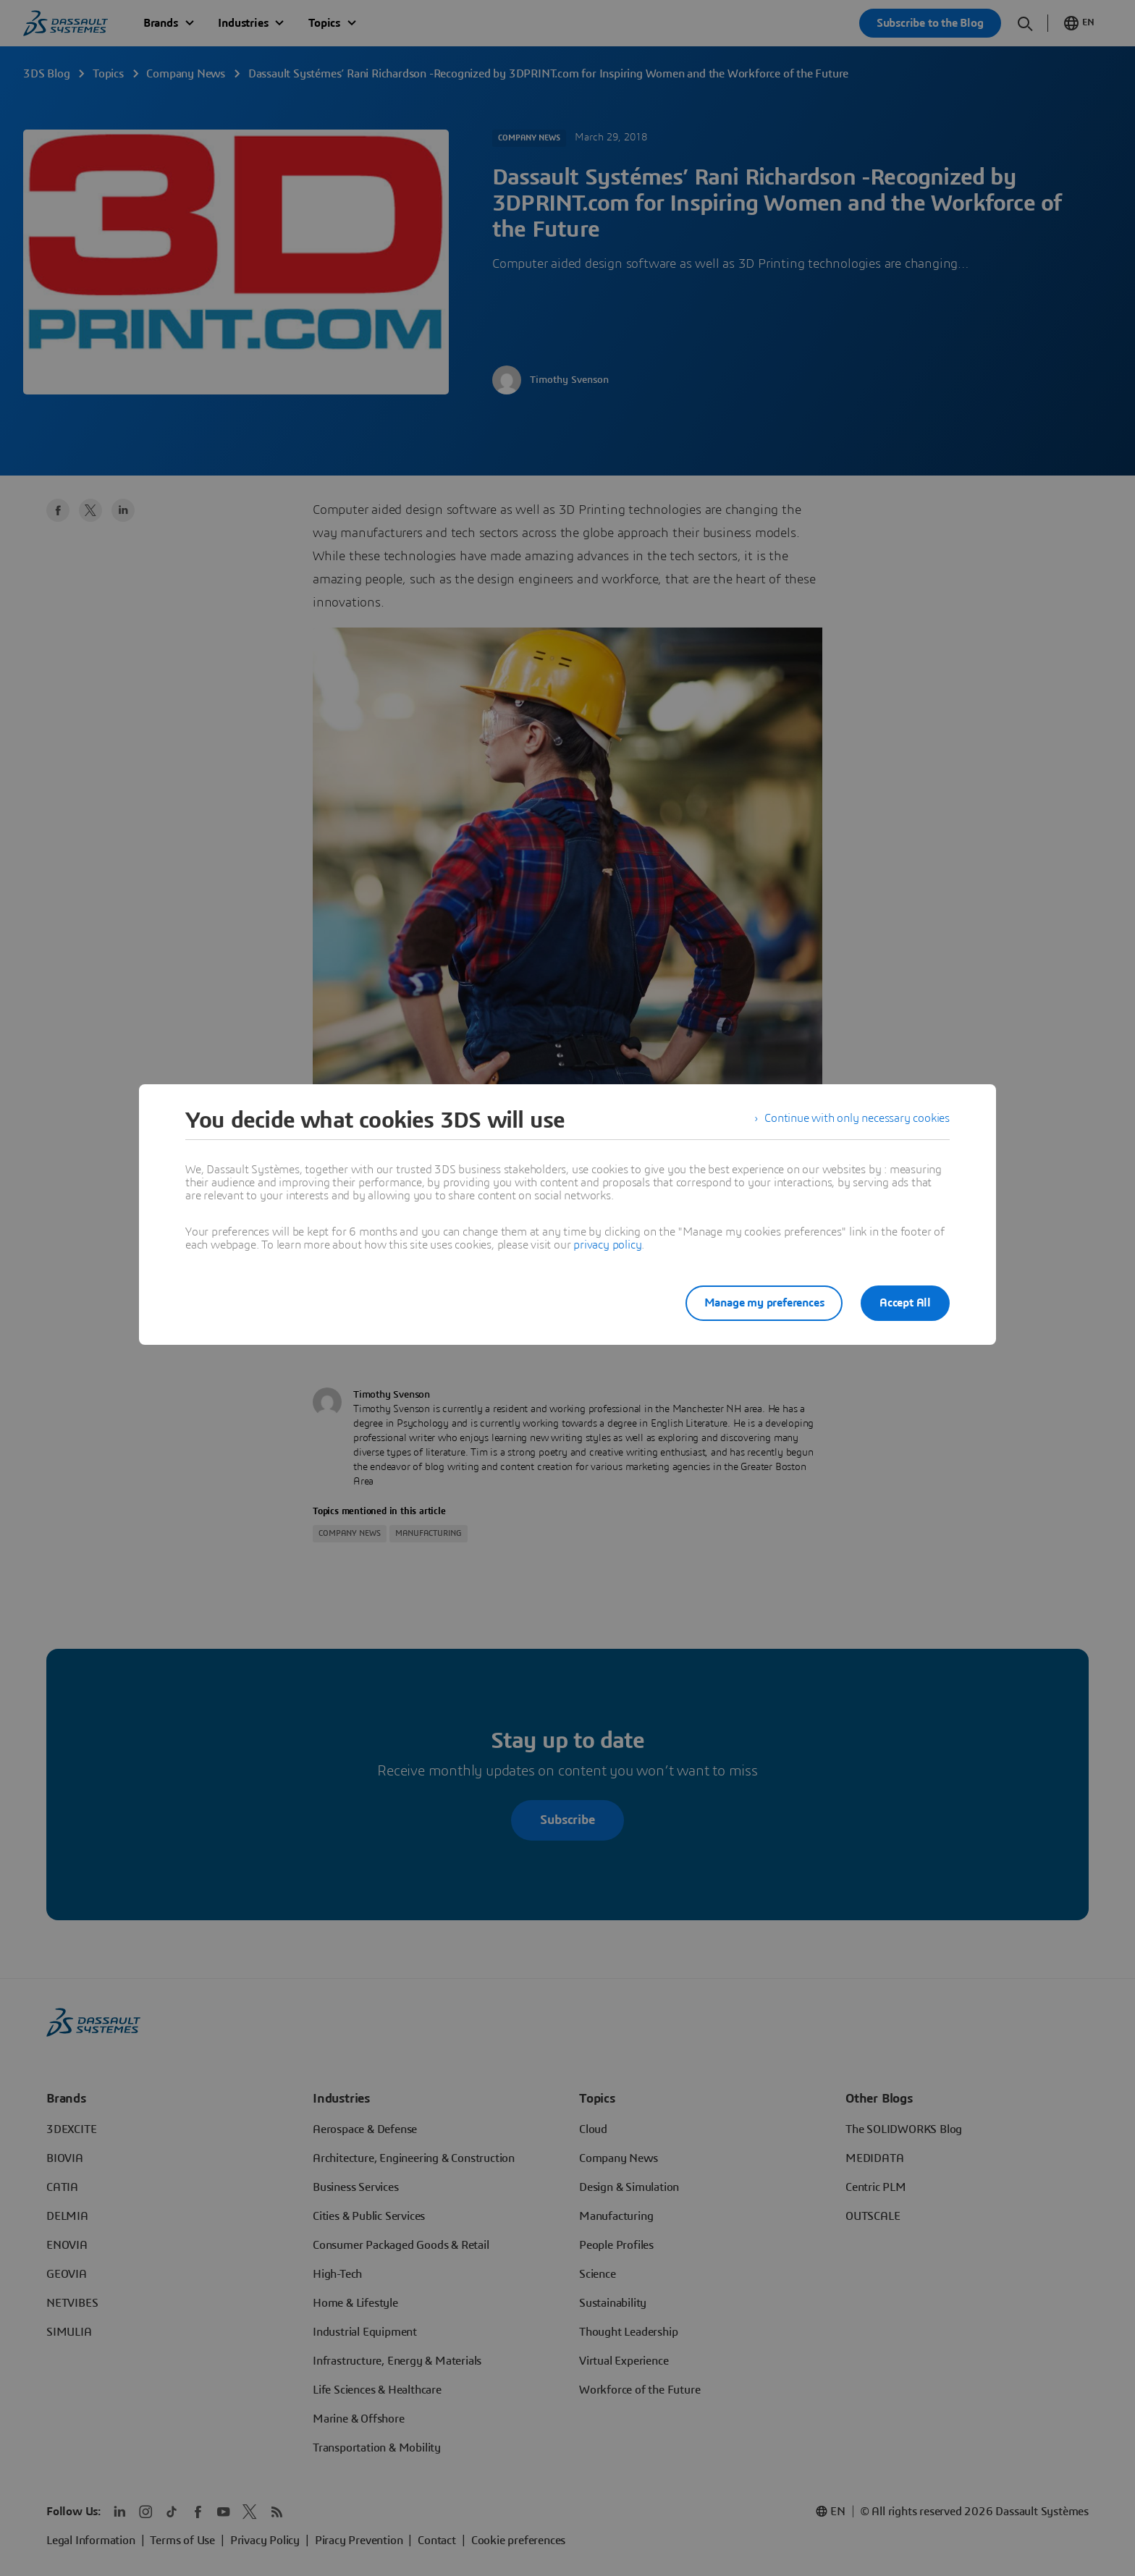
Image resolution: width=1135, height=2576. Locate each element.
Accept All (905, 1303)
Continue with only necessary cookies (857, 1120)
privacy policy (607, 1245)
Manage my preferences (759, 1303)
